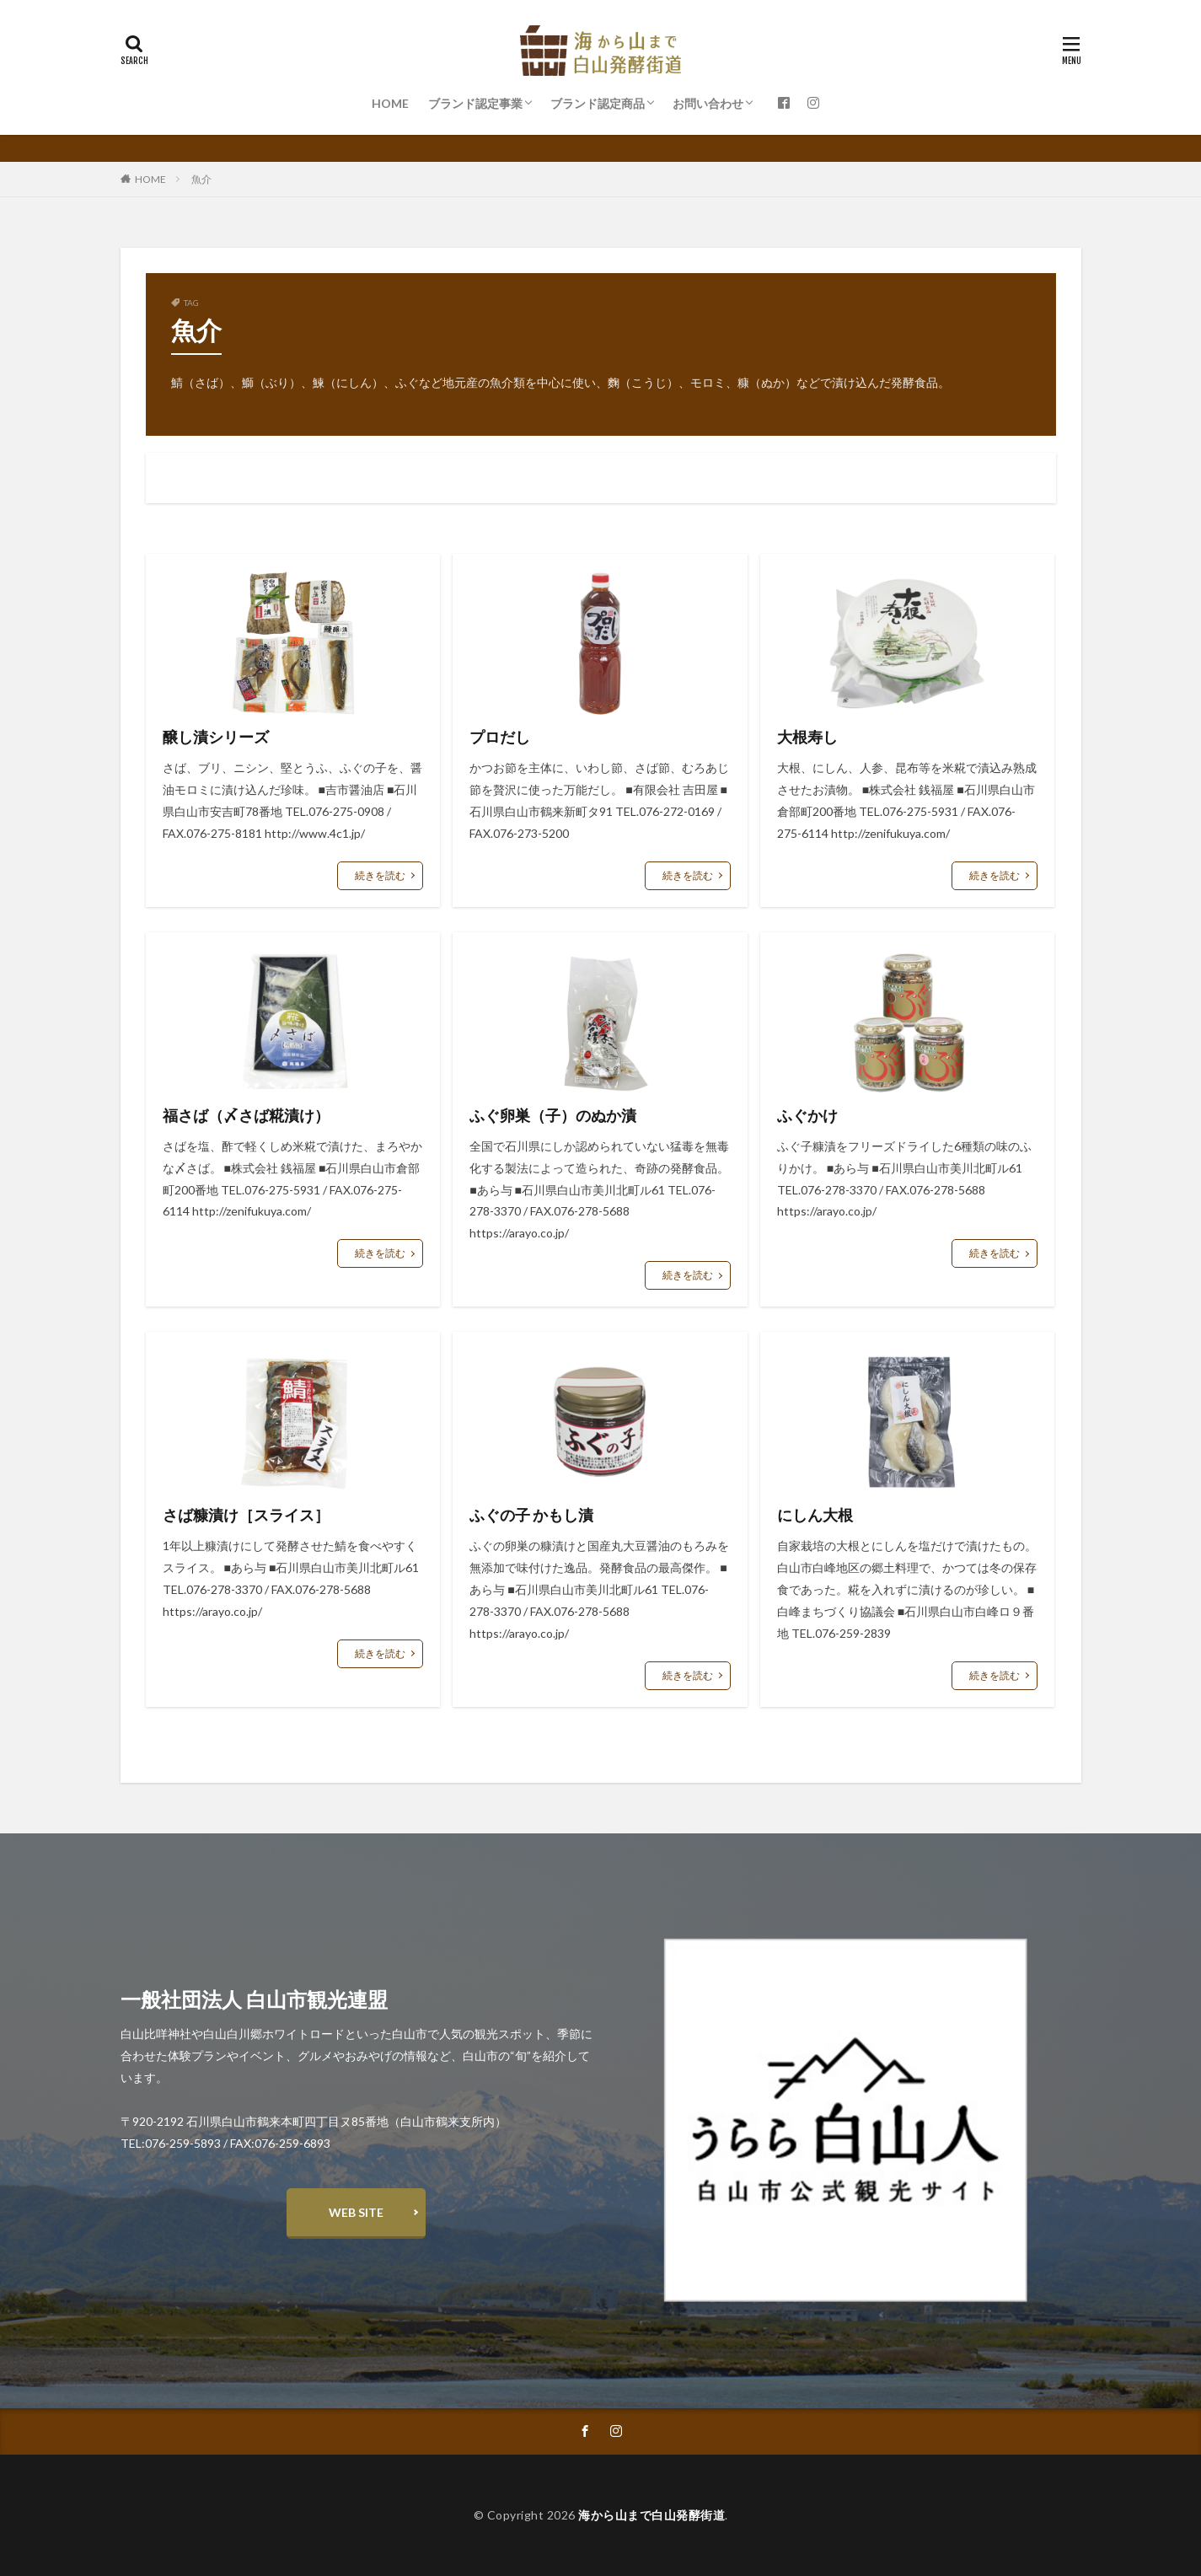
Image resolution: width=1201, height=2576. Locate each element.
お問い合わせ (708, 103)
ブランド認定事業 (475, 103)
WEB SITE (356, 2212)
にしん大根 (815, 1514)
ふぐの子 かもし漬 (531, 1514)
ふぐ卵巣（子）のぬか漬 (552, 1115)
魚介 (201, 179)
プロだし (499, 736)
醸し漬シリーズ (216, 736)
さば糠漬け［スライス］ (246, 1514)
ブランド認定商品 (597, 103)
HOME (390, 103)
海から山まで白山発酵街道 (651, 2515)
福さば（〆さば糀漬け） (246, 1115)
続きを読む (380, 875)
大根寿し (807, 736)
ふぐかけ (807, 1115)
